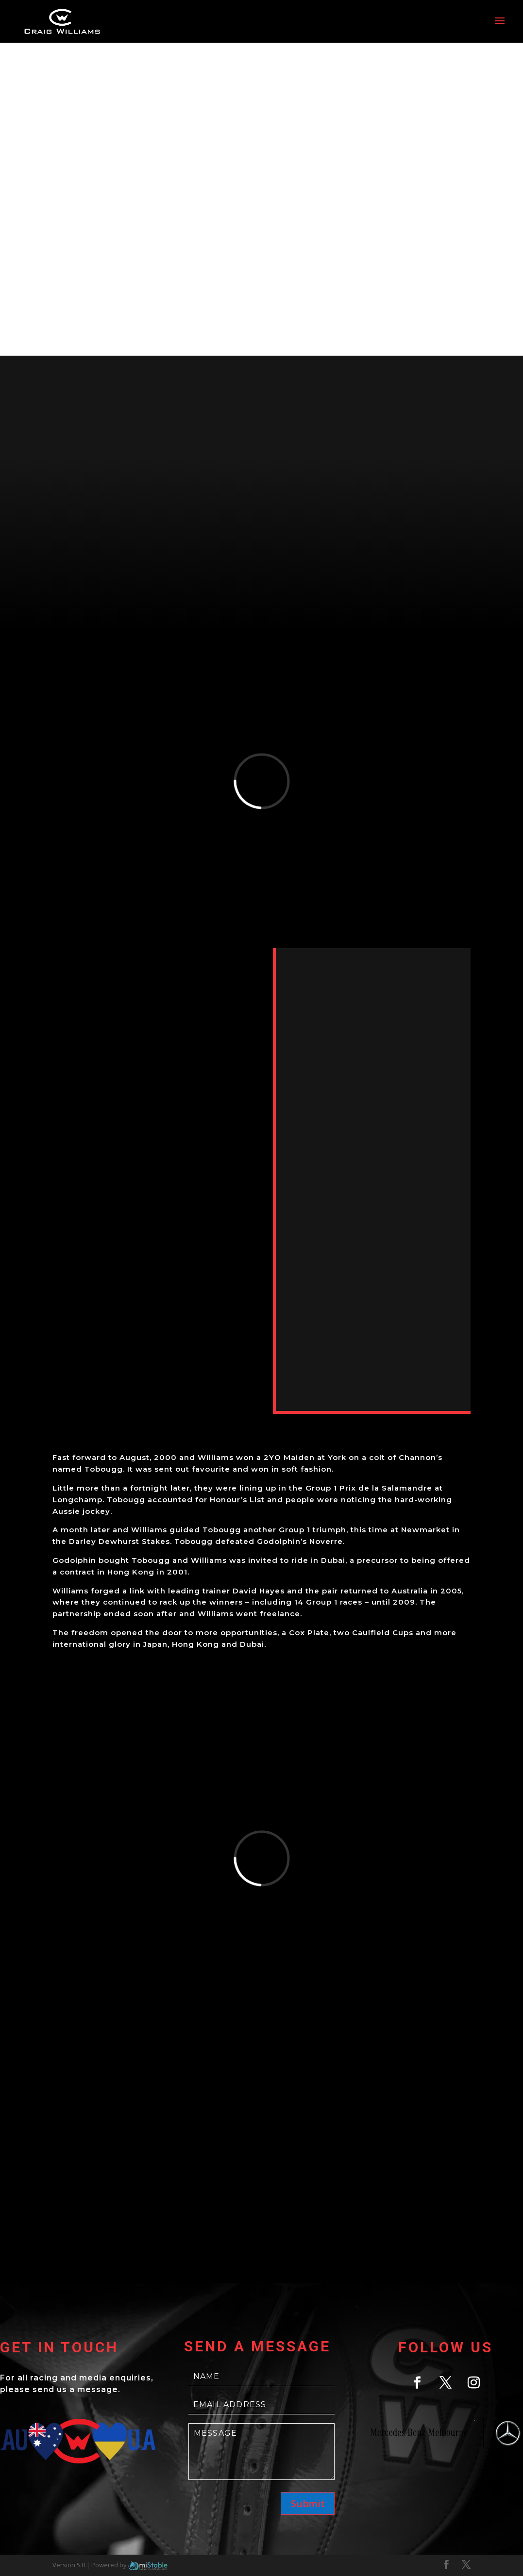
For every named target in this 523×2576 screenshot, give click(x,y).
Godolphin (74, 1560)
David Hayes (259, 1590)
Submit (308, 2503)
